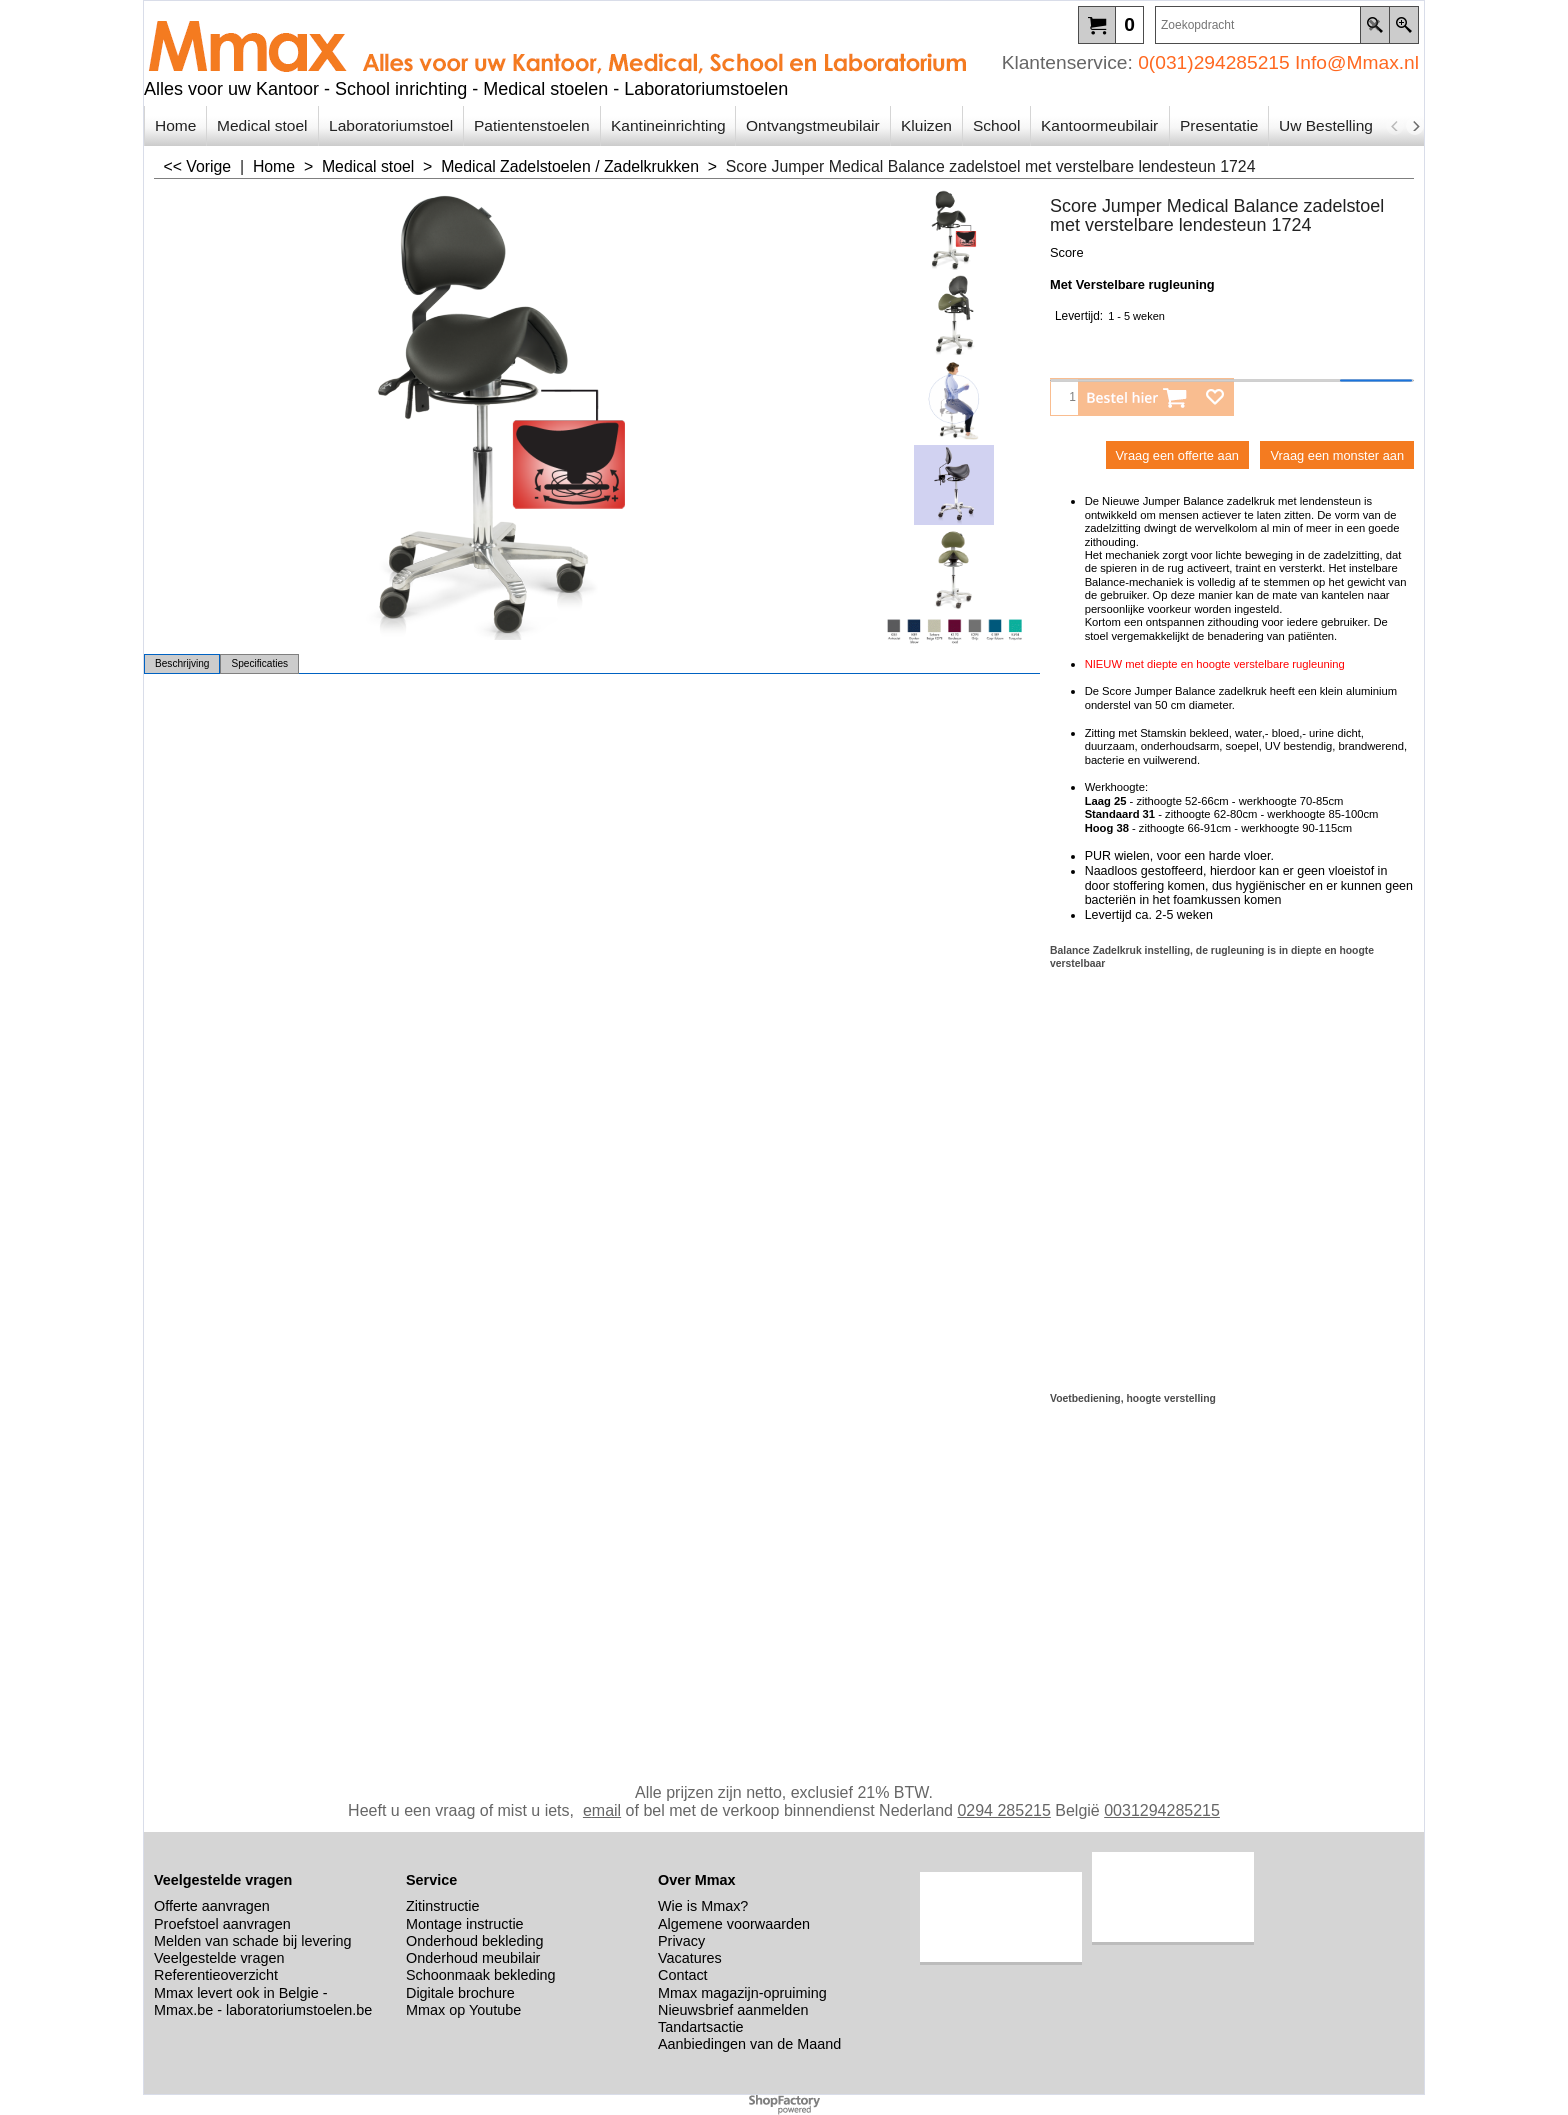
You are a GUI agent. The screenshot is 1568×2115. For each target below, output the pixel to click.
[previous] (1395, 126)
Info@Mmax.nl (1357, 62)
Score (1067, 252)
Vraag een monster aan (1337, 455)
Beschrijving (182, 663)
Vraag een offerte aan (1177, 455)
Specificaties (259, 663)
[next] (1415, 126)
